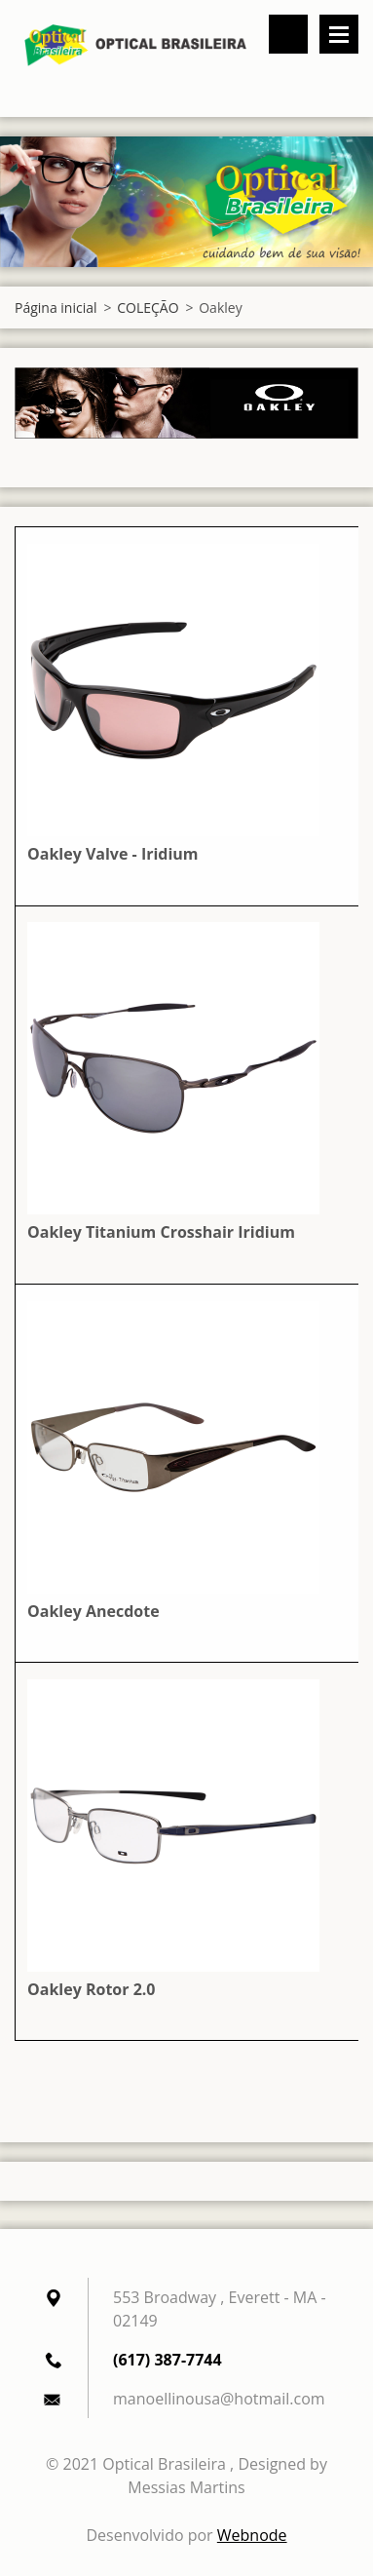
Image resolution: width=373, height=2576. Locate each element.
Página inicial (56, 307)
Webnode (252, 2535)
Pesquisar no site (288, 34)
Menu (338, 34)
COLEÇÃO (147, 307)
